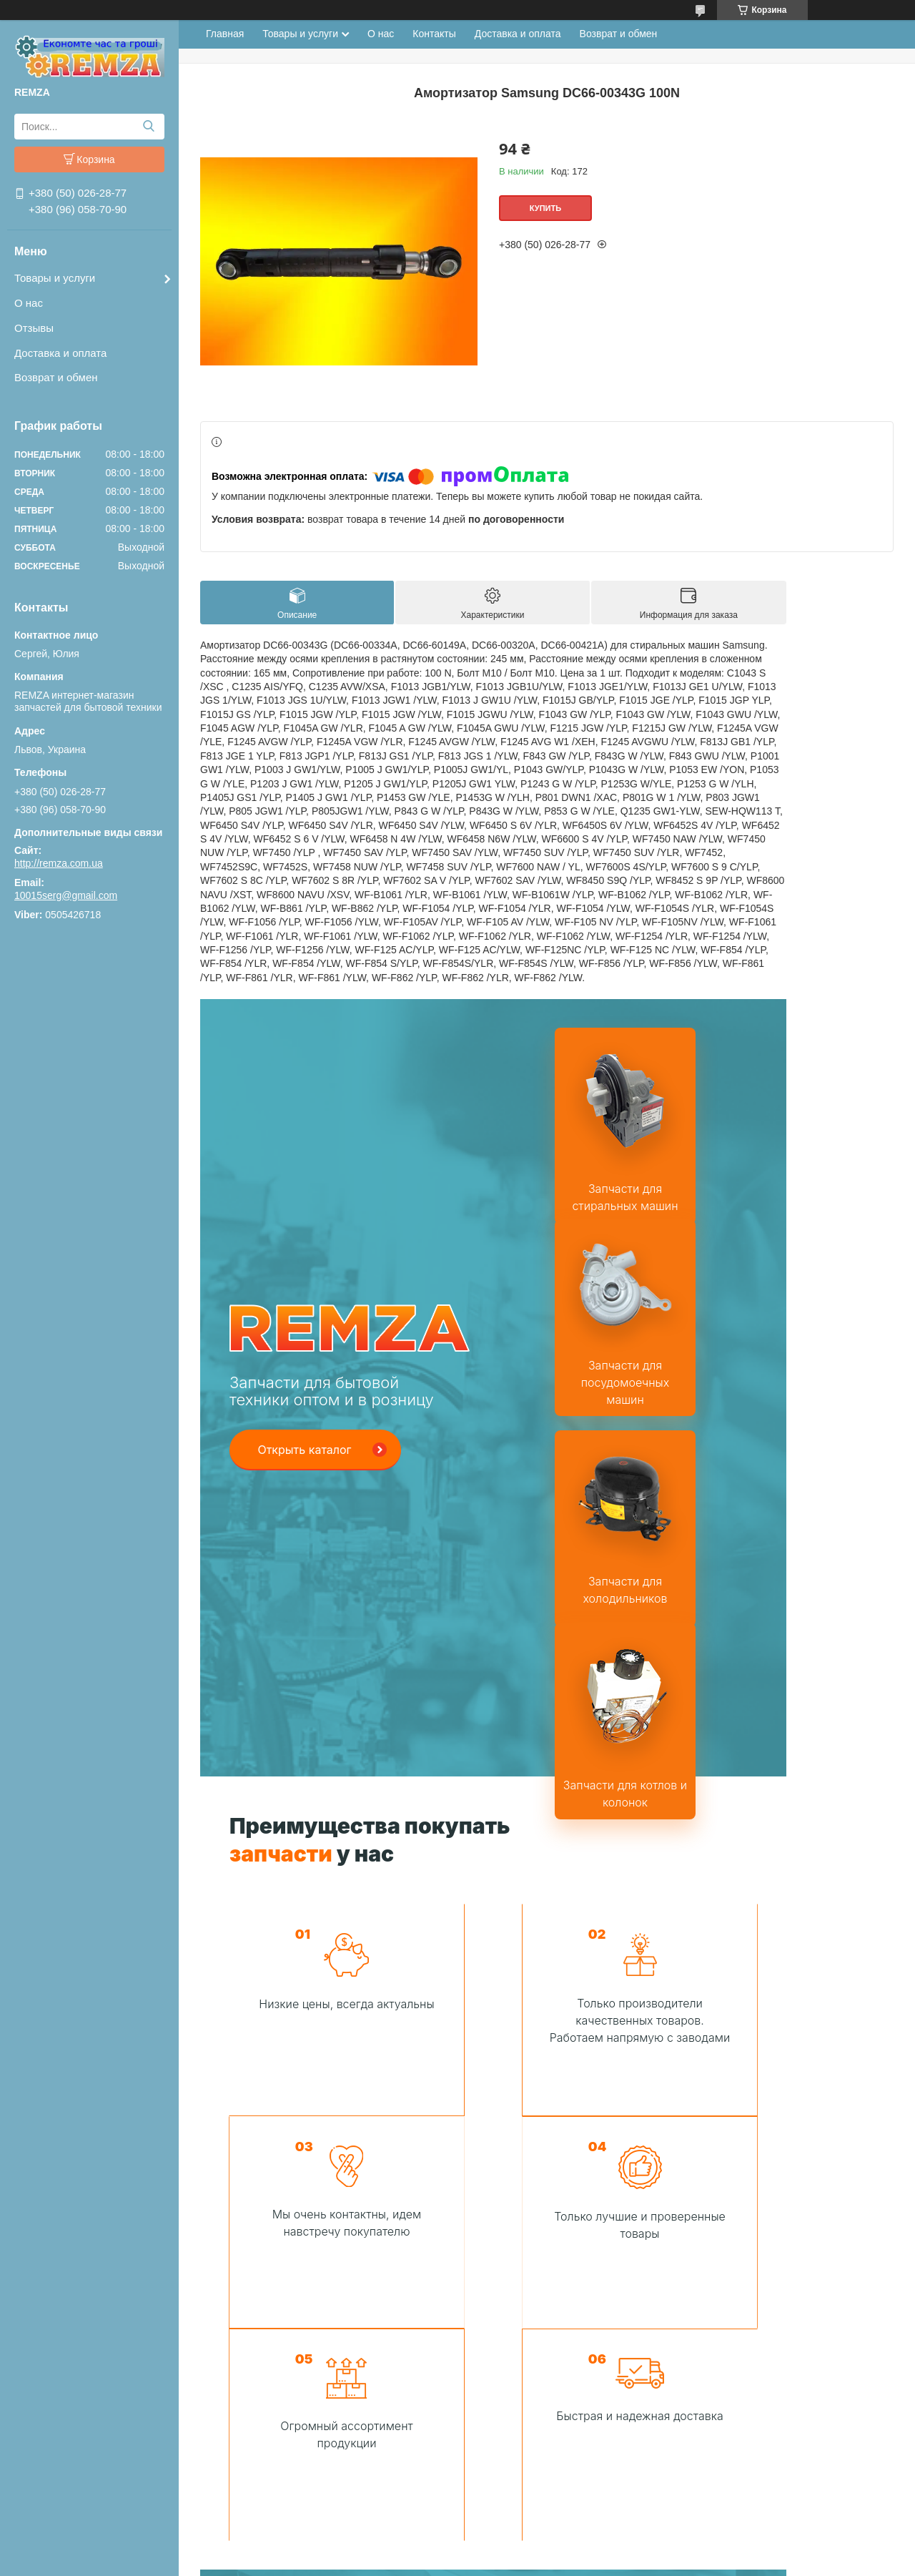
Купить (545, 208)
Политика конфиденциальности (631, 2562)
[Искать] (148, 126)
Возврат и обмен (56, 377)
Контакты (433, 33)
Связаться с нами (631, 2035)
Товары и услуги (54, 278)
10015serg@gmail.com (65, 895)
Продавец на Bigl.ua (457, 2550)
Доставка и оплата (60, 353)
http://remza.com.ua (58, 863)
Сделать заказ (482, 2426)
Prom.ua (519, 2537)
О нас (28, 303)
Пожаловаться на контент (510, 2562)
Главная (225, 33)
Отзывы (34, 328)
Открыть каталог (304, 1257)
